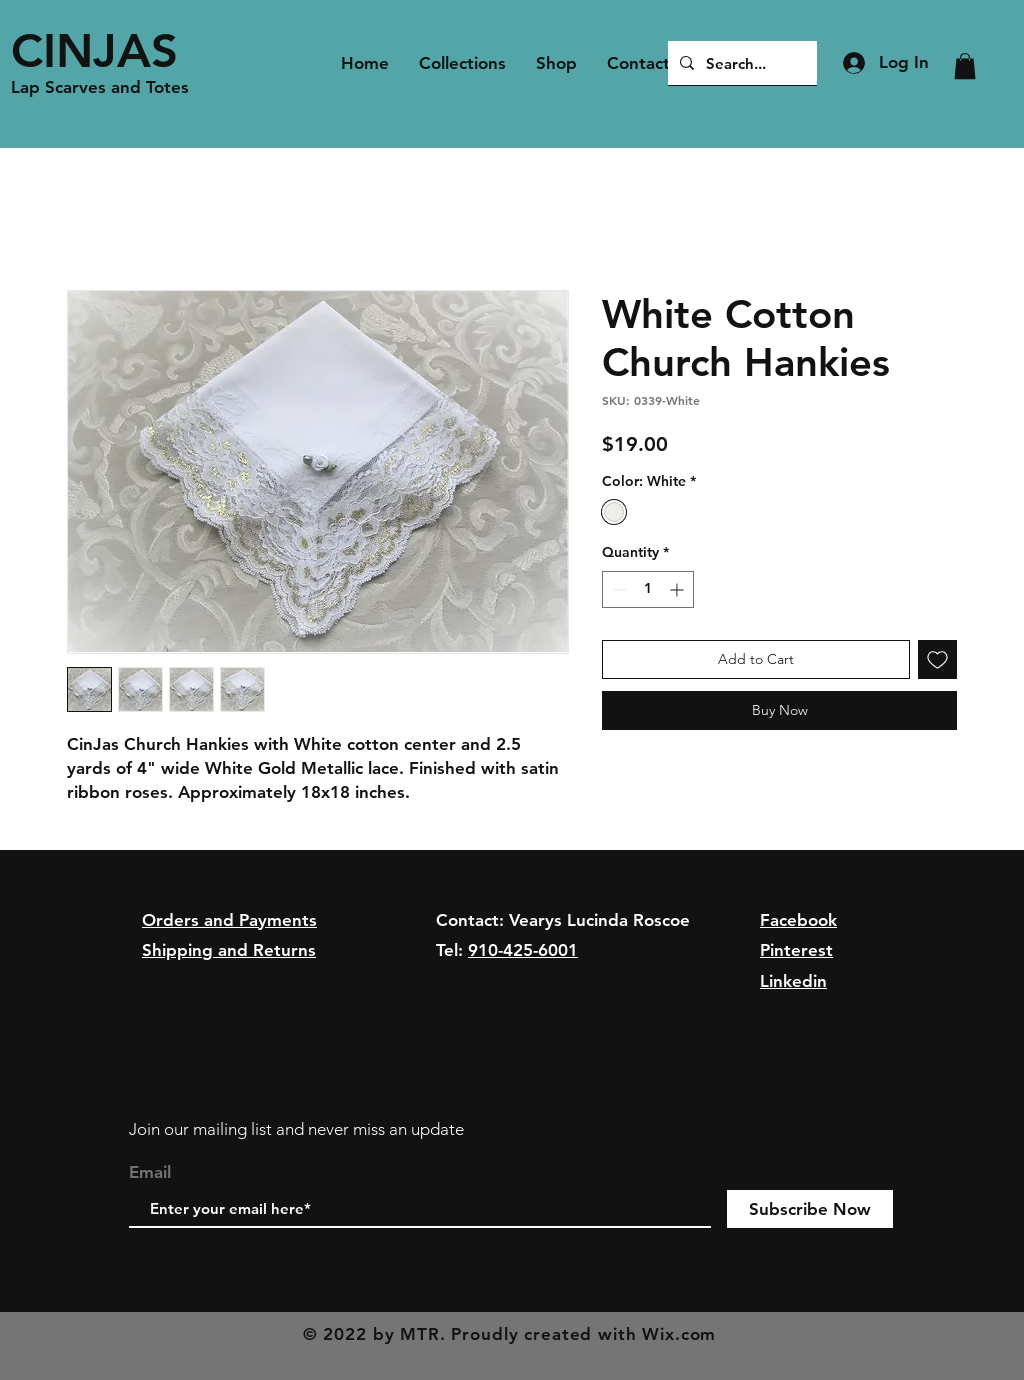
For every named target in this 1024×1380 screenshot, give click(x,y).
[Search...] (740, 63)
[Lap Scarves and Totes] (106, 88)
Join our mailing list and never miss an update (296, 1129)
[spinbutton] (648, 589)
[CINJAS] (106, 50)
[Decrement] (617, 589)
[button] (965, 66)
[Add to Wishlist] (937, 659)
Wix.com (679, 1334)
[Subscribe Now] (810, 1209)
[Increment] (678, 589)
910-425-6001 (523, 950)
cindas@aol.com (498, 981)
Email (150, 1172)
